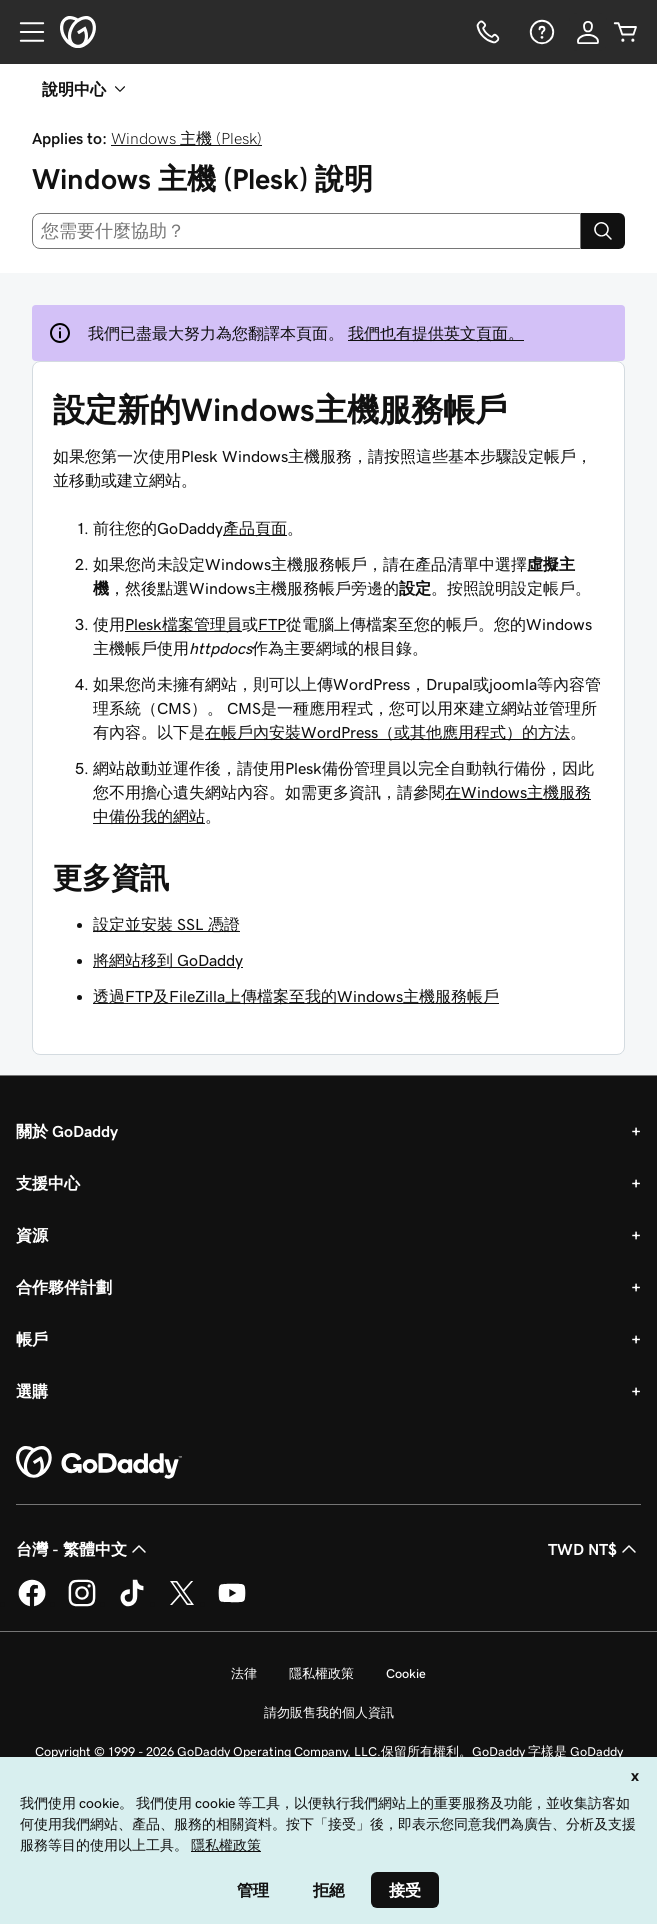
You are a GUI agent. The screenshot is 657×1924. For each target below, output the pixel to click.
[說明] (540, 32)
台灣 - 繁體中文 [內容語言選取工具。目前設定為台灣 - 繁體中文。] (83, 1549)
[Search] (603, 231)
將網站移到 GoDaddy (168, 960)
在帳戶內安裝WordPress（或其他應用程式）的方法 (387, 732)
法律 (244, 1673)
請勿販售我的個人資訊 (329, 1712)
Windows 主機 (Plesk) (186, 138)
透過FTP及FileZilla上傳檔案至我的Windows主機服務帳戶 (296, 996)
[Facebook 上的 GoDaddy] (32, 1603)
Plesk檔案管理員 (183, 624)
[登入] (588, 32)
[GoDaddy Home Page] (99, 1463)
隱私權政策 (321, 1673)
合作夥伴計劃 (64, 1287)
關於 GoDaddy (67, 1131)
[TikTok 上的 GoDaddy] (132, 1603)
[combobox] (306, 231)
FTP (272, 624)
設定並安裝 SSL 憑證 (166, 924)
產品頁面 (255, 528)
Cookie (406, 1673)
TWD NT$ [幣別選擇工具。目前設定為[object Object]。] (594, 1549)
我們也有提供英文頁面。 (436, 333)
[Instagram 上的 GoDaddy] (82, 1603)
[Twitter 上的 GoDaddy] (182, 1603)
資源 (32, 1235)
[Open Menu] (24, 32)
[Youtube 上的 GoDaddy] (232, 1603)
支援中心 (48, 1183)
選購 (32, 1391)
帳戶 (32, 1339)
